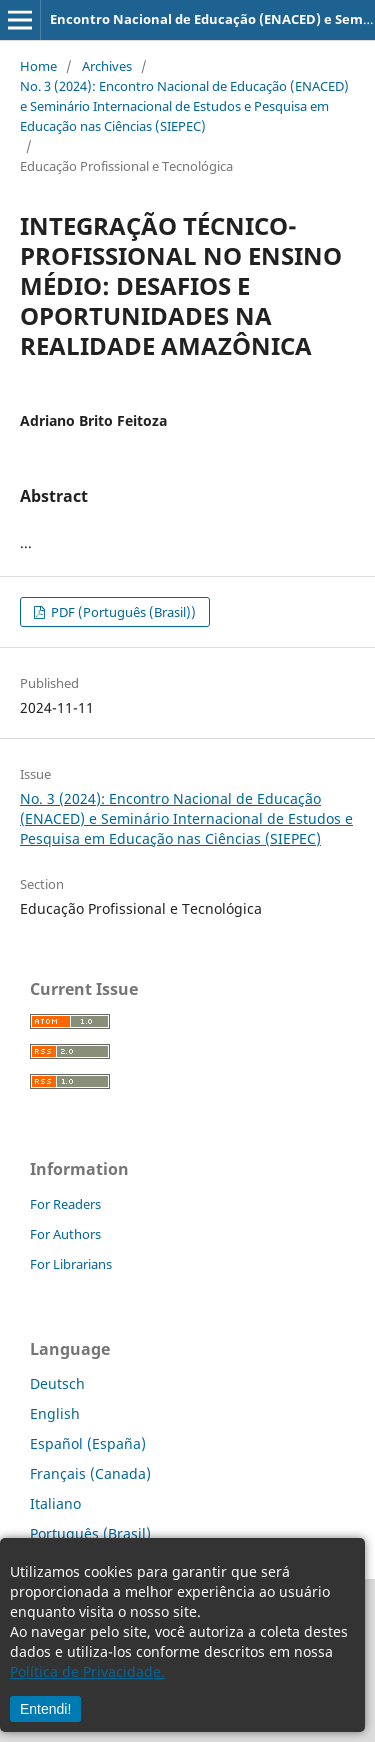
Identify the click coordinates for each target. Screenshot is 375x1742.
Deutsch (57, 1383)
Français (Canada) (90, 1473)
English (55, 1413)
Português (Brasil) (90, 1533)
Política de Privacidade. (87, 1671)
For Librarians (71, 1264)
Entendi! (45, 1709)
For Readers (65, 1204)
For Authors (65, 1234)
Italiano (55, 1503)
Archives (107, 66)
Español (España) (88, 1443)
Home (38, 66)
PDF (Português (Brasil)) (122, 612)
